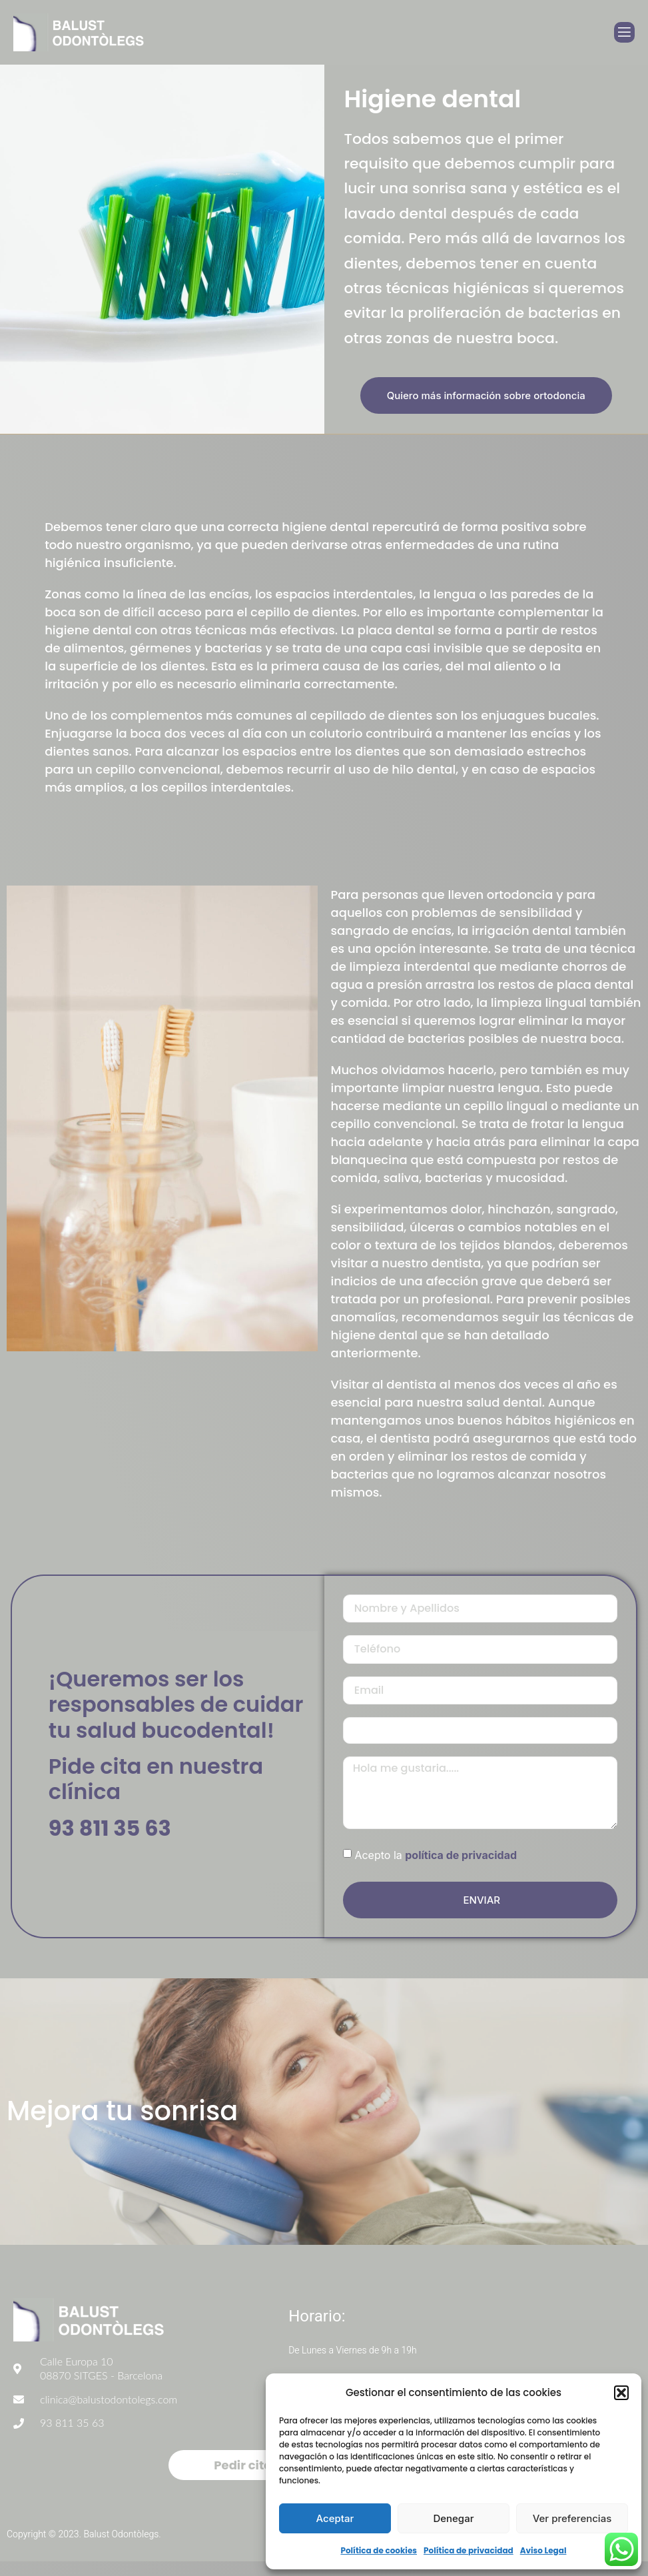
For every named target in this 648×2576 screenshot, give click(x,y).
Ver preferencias (572, 2518)
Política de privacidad (468, 2550)
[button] (621, 2392)
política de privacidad (461, 1868)
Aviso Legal (543, 2550)
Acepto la (435, 1868)
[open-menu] (624, 32)
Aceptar (335, 2518)
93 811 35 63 (110, 1835)
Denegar (453, 2518)
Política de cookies (378, 2550)
